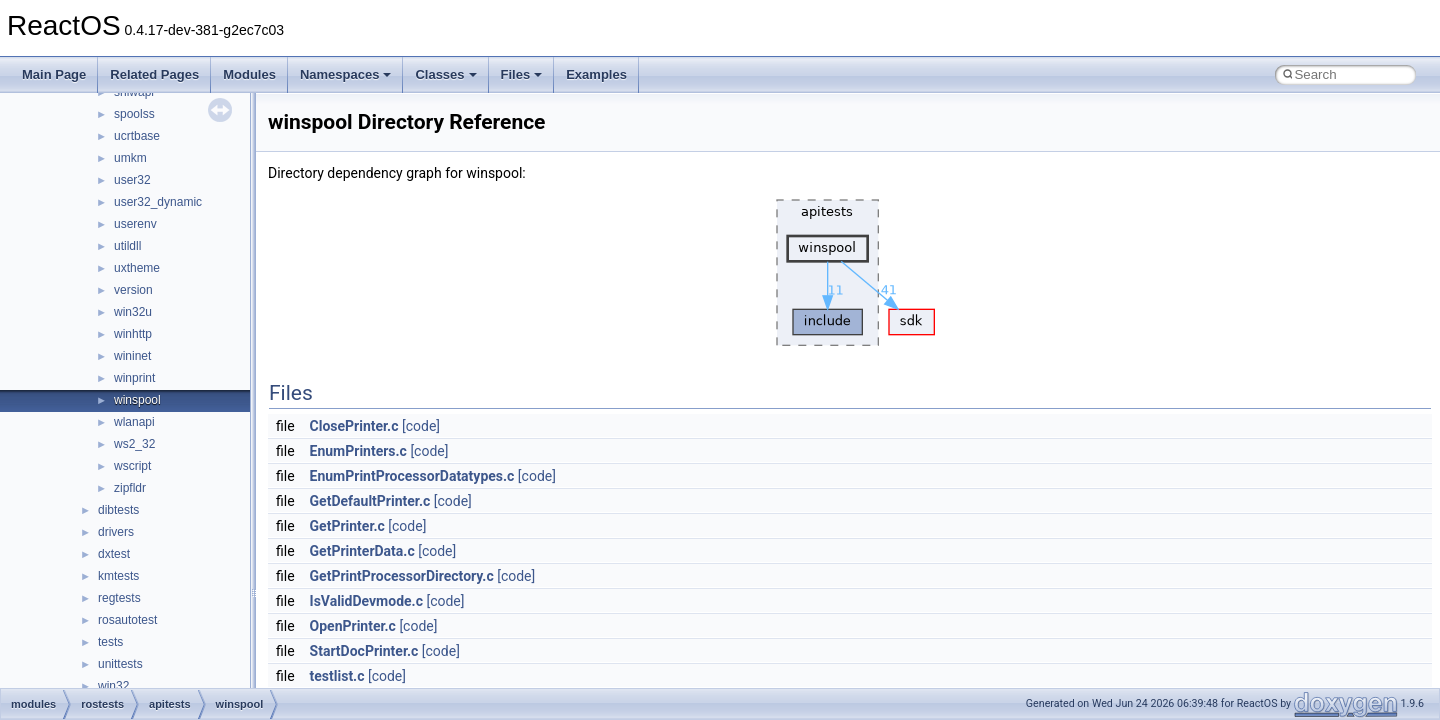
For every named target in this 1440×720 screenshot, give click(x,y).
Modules (249, 74)
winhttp (133, 334)
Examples (596, 74)
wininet (132, 356)
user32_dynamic (158, 202)
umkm (130, 158)
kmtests (118, 576)
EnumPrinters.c (358, 451)
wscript (132, 466)
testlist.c (337, 676)
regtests (119, 598)
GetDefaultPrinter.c (370, 501)
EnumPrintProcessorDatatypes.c (412, 476)
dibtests (118, 510)
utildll (127, 246)
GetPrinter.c (347, 526)
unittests (120, 664)
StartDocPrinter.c (364, 651)
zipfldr (130, 488)
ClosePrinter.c (354, 426)
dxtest (114, 554)
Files (522, 74)
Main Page (54, 74)
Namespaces (346, 74)
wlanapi (134, 422)
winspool (137, 400)
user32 (132, 180)
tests (110, 642)
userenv (135, 224)
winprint (134, 378)
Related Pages (154, 74)
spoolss (134, 114)
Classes (445, 74)
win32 (113, 686)
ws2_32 (134, 444)
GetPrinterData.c (362, 551)
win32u (133, 312)
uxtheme (137, 268)
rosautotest (127, 620)
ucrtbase (137, 136)
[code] (421, 426)
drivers (116, 532)
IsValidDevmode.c (366, 601)
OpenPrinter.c (353, 626)
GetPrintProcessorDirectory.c (402, 576)
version (133, 290)
